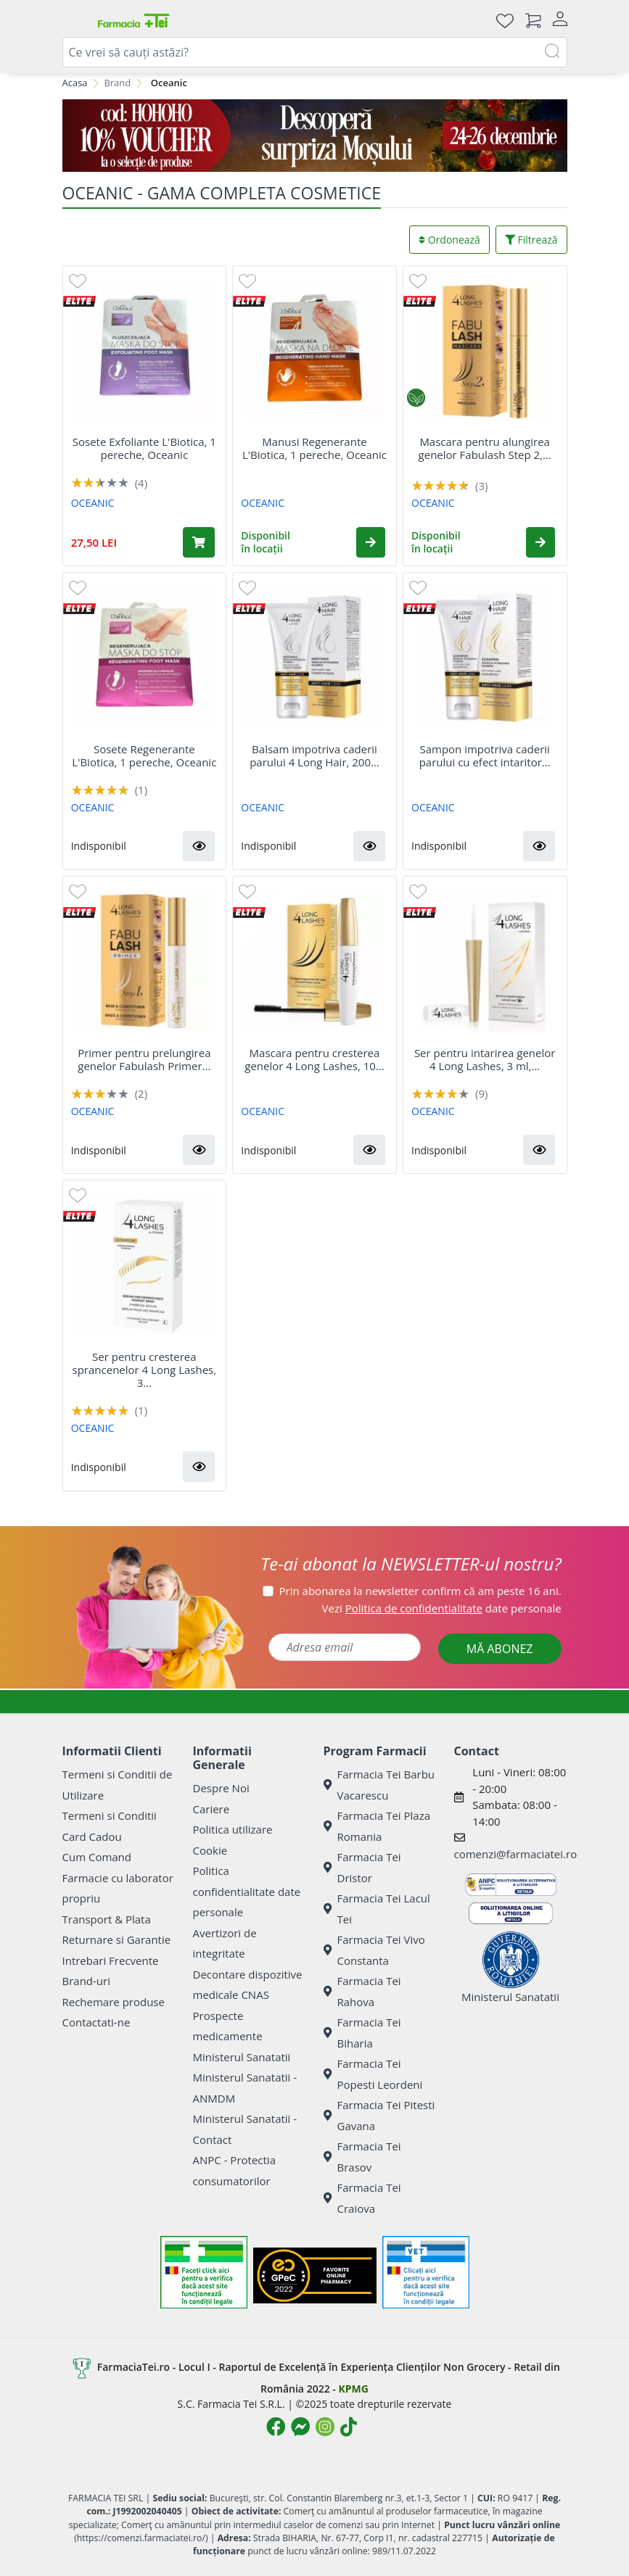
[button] (370, 542)
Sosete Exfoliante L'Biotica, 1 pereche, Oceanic (144, 448)
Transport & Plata (106, 1919)
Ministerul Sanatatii (242, 2057)
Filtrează (531, 240)
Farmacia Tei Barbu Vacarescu (379, 1784)
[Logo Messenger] (300, 2426)
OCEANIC (93, 503)
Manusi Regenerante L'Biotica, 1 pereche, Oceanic (314, 448)
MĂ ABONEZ (499, 1649)
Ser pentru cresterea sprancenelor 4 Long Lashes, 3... (145, 1369)
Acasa (75, 82)
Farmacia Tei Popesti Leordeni (373, 2074)
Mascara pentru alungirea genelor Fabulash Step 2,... (485, 448)
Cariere (211, 1809)
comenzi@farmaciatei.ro (515, 1854)
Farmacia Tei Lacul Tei (377, 1908)
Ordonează (449, 240)
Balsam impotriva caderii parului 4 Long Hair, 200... (314, 755)
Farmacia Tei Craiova (362, 2198)
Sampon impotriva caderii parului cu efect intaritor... (485, 755)
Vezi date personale (442, 1608)
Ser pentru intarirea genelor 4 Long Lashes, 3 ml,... (485, 1059)
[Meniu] (74, 20)
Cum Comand (97, 1857)
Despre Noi (221, 1788)
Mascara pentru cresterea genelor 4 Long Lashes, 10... (314, 1059)
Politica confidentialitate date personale (247, 1891)
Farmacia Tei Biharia (362, 2032)
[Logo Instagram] (325, 2426)
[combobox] (314, 52)
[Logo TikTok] (348, 2426)
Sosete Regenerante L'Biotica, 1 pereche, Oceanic (144, 755)
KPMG (353, 2388)
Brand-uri (86, 1981)
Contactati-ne (96, 2022)
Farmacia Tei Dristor (362, 1867)
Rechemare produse (113, 2002)
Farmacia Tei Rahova (362, 1991)
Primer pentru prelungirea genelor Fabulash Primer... (144, 1059)
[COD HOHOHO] (314, 135)
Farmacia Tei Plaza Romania (377, 1826)
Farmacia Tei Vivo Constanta (374, 1950)
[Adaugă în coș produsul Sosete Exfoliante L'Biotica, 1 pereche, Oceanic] (199, 542)
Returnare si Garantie (116, 1939)
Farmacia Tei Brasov (362, 2156)
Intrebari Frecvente (110, 1960)
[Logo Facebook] (275, 2426)
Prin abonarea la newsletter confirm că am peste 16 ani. (420, 1590)
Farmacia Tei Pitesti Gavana (379, 2115)
